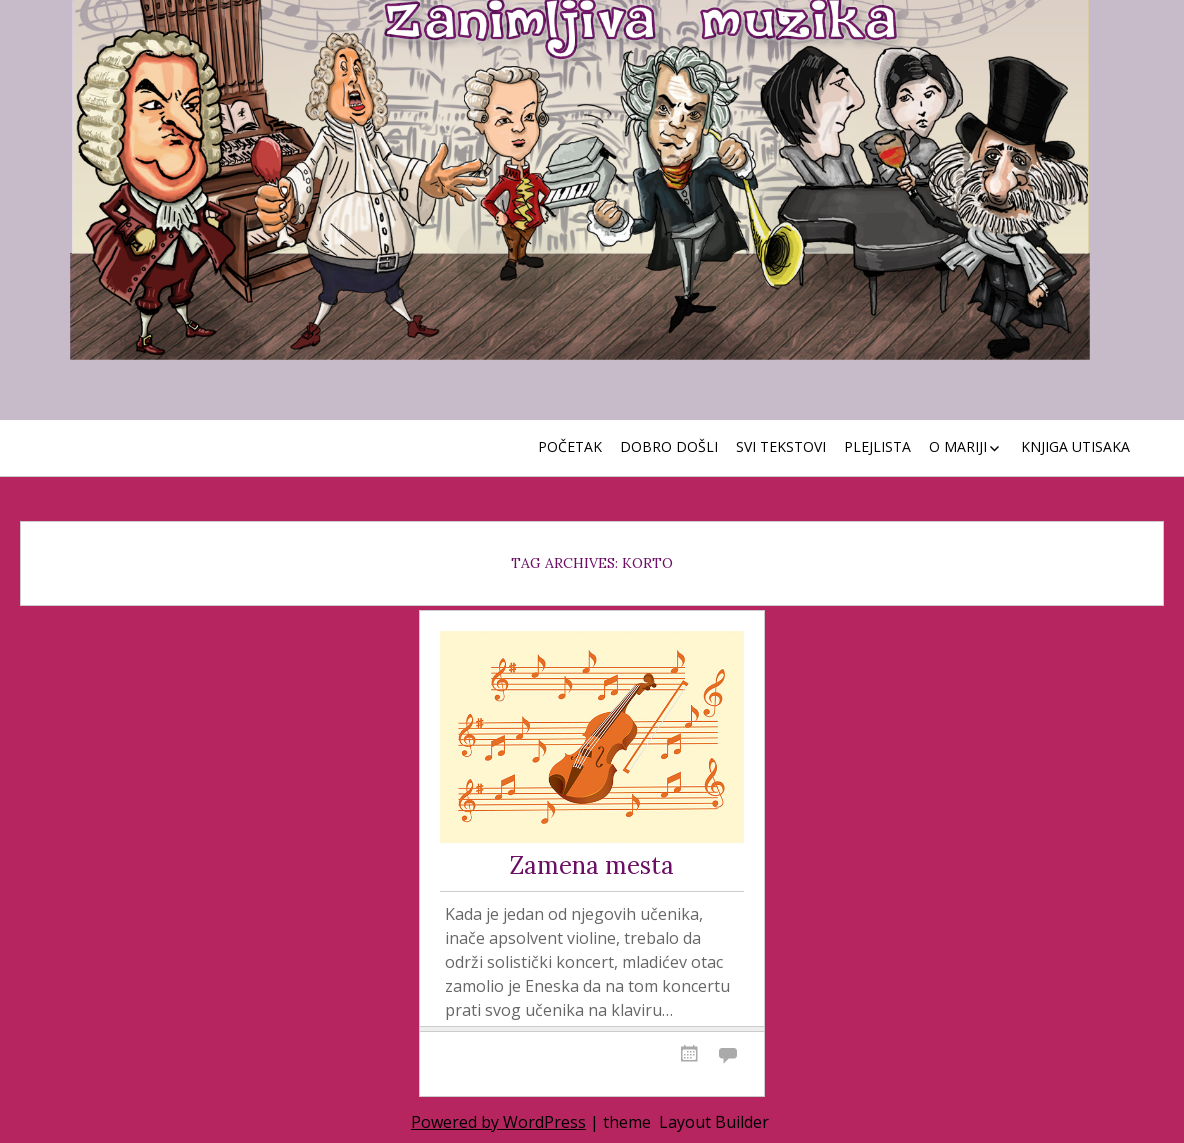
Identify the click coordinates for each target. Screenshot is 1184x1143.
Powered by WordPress (498, 1122)
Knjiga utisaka (1075, 446)
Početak (570, 446)
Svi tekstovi (781, 446)
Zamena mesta (592, 866)
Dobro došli (669, 446)
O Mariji (958, 446)
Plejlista (877, 446)
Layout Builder (714, 1122)
